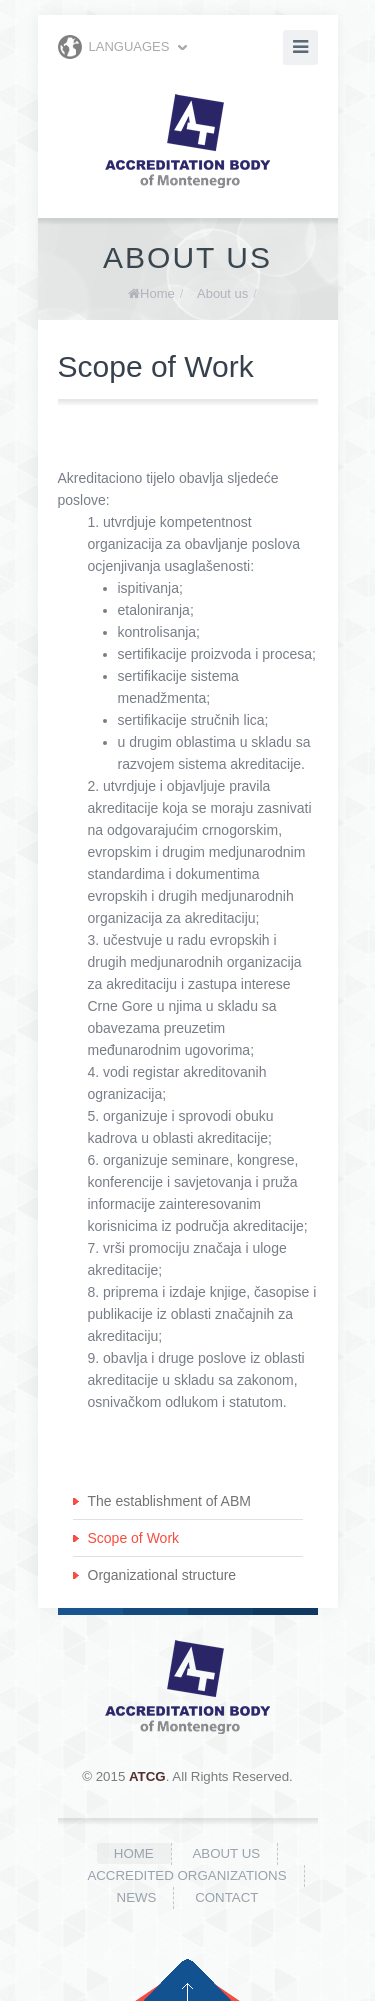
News (137, 1897)
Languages (114, 47)
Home (157, 293)
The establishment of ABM (169, 1501)
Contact (226, 1897)
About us (222, 293)
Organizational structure (162, 1575)
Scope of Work (134, 1538)
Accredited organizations (186, 1875)
